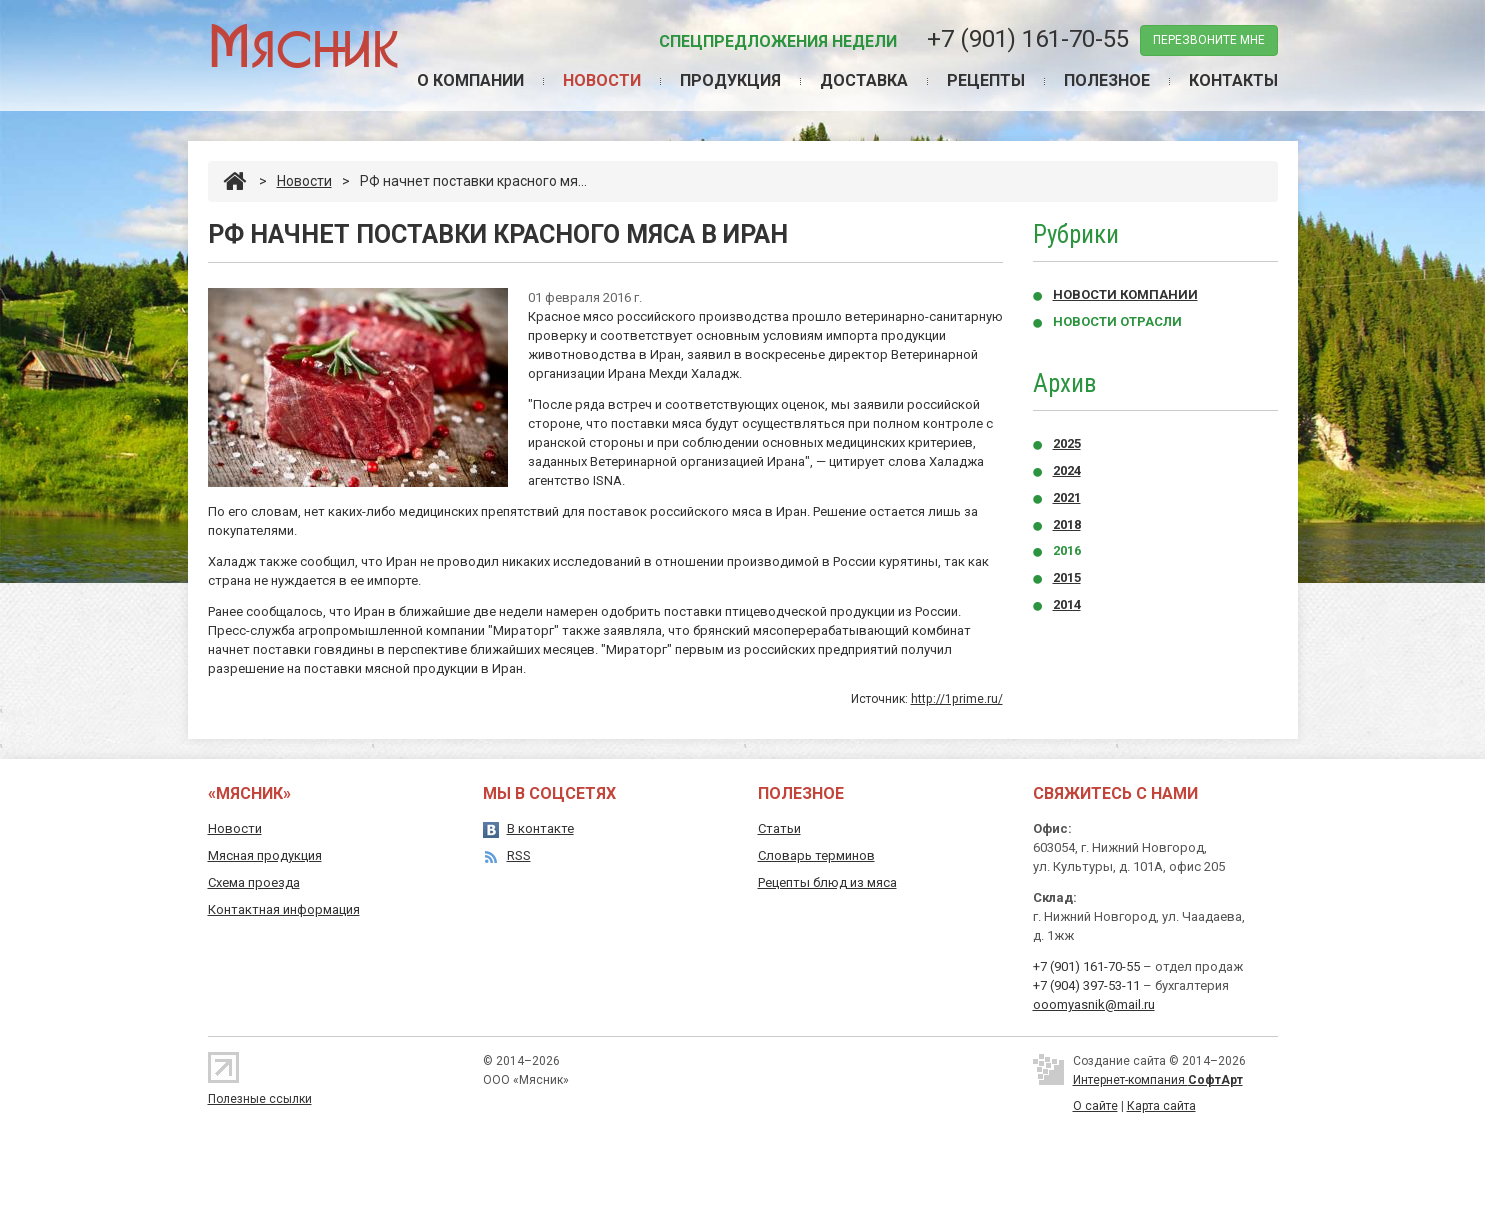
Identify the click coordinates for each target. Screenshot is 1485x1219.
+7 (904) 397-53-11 (1086, 985)
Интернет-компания (1158, 1080)
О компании (470, 80)
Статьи (779, 828)
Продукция (730, 80)
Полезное (1107, 80)
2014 (1067, 604)
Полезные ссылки (260, 1099)
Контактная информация (284, 909)
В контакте (540, 828)
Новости (602, 80)
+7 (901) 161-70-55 (1028, 39)
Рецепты (986, 80)
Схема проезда (254, 882)
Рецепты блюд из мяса (827, 882)
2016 (1067, 550)
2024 (1067, 470)
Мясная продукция (265, 855)
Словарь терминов (816, 855)
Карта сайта (1161, 1106)
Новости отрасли (1117, 321)
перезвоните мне (1209, 40)
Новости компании (1125, 294)
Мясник (303, 44)
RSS (519, 855)
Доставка (864, 80)
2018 (1067, 524)
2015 (1067, 577)
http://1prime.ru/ (957, 699)
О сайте (1095, 1106)
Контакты (1233, 80)
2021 (1067, 497)
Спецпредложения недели (778, 41)
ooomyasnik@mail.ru (1094, 1004)
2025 (1067, 443)
